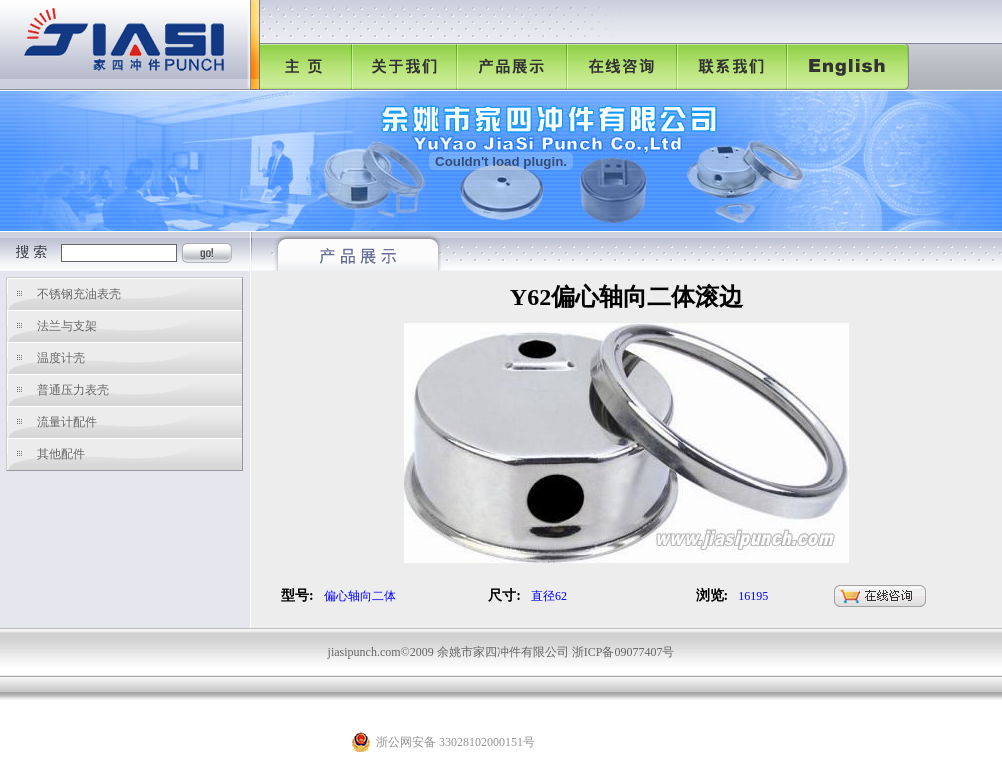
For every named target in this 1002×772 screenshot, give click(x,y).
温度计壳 (61, 358)
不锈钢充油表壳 (79, 294)
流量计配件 (67, 422)
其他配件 (61, 454)
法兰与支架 (67, 326)
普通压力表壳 (73, 390)
